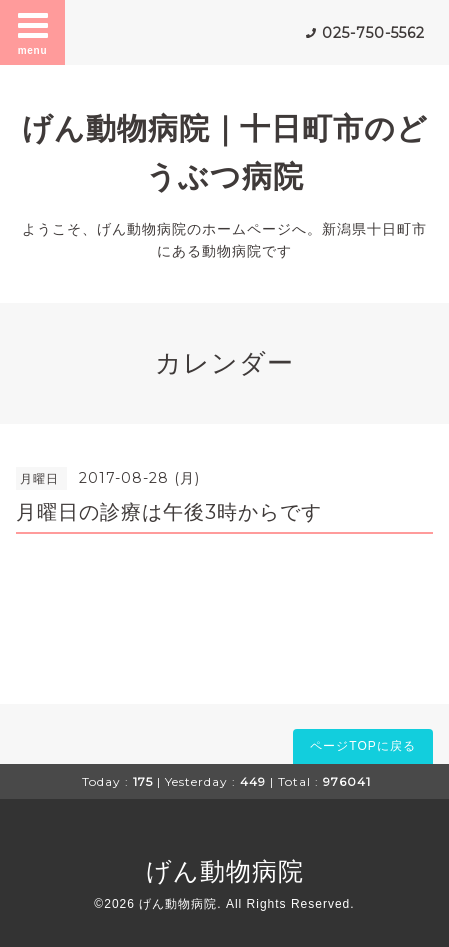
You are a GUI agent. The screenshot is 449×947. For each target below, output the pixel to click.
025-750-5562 (373, 33)
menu (33, 32)
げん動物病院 (225, 871)
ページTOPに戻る (362, 746)
